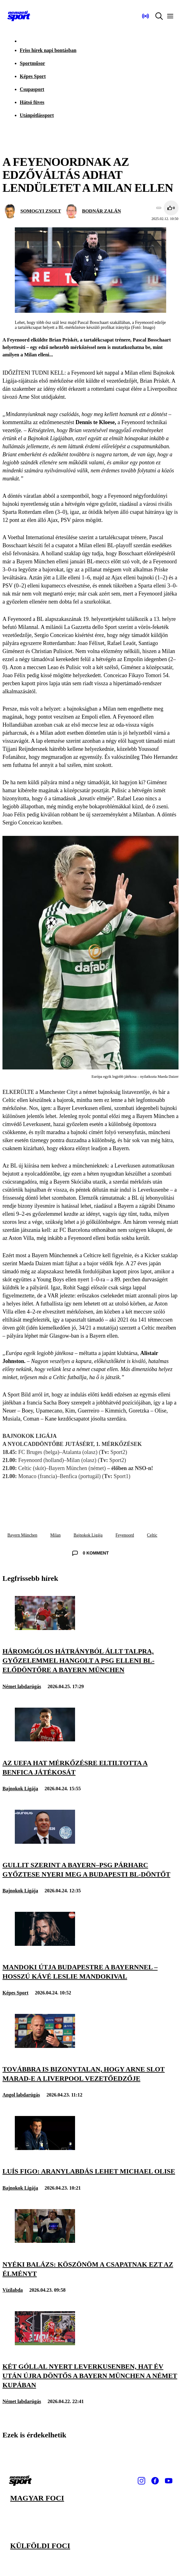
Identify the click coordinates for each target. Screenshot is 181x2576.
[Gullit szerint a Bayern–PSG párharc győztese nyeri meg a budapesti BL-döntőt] (45, 1842)
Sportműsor (32, 63)
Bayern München (22, 1535)
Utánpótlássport (37, 115)
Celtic (152, 1535)
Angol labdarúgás (21, 2094)
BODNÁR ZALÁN (101, 210)
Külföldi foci (40, 2546)
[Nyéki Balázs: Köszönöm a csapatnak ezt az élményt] (45, 2241)
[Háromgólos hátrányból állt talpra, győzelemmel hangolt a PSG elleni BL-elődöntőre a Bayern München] (45, 1628)
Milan (55, 1535)
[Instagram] (141, 2480)
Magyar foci (37, 2498)
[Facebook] (155, 2480)
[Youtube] (168, 2480)
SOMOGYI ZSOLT (40, 210)
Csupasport (32, 89)
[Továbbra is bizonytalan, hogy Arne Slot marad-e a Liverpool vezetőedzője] (45, 2046)
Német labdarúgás (21, 1686)
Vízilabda (12, 2290)
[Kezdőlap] (19, 16)
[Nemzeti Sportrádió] (145, 16)
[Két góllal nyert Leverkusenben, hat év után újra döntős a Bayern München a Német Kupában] (45, 2343)
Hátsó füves (32, 102)
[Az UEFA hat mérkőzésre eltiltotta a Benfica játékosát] (45, 1739)
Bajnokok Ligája (88, 1535)
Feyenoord (125, 1535)
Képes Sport (33, 76)
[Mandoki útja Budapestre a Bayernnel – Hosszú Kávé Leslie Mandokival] (45, 1944)
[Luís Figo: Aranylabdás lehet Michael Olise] (45, 2148)
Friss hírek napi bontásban (48, 50)
